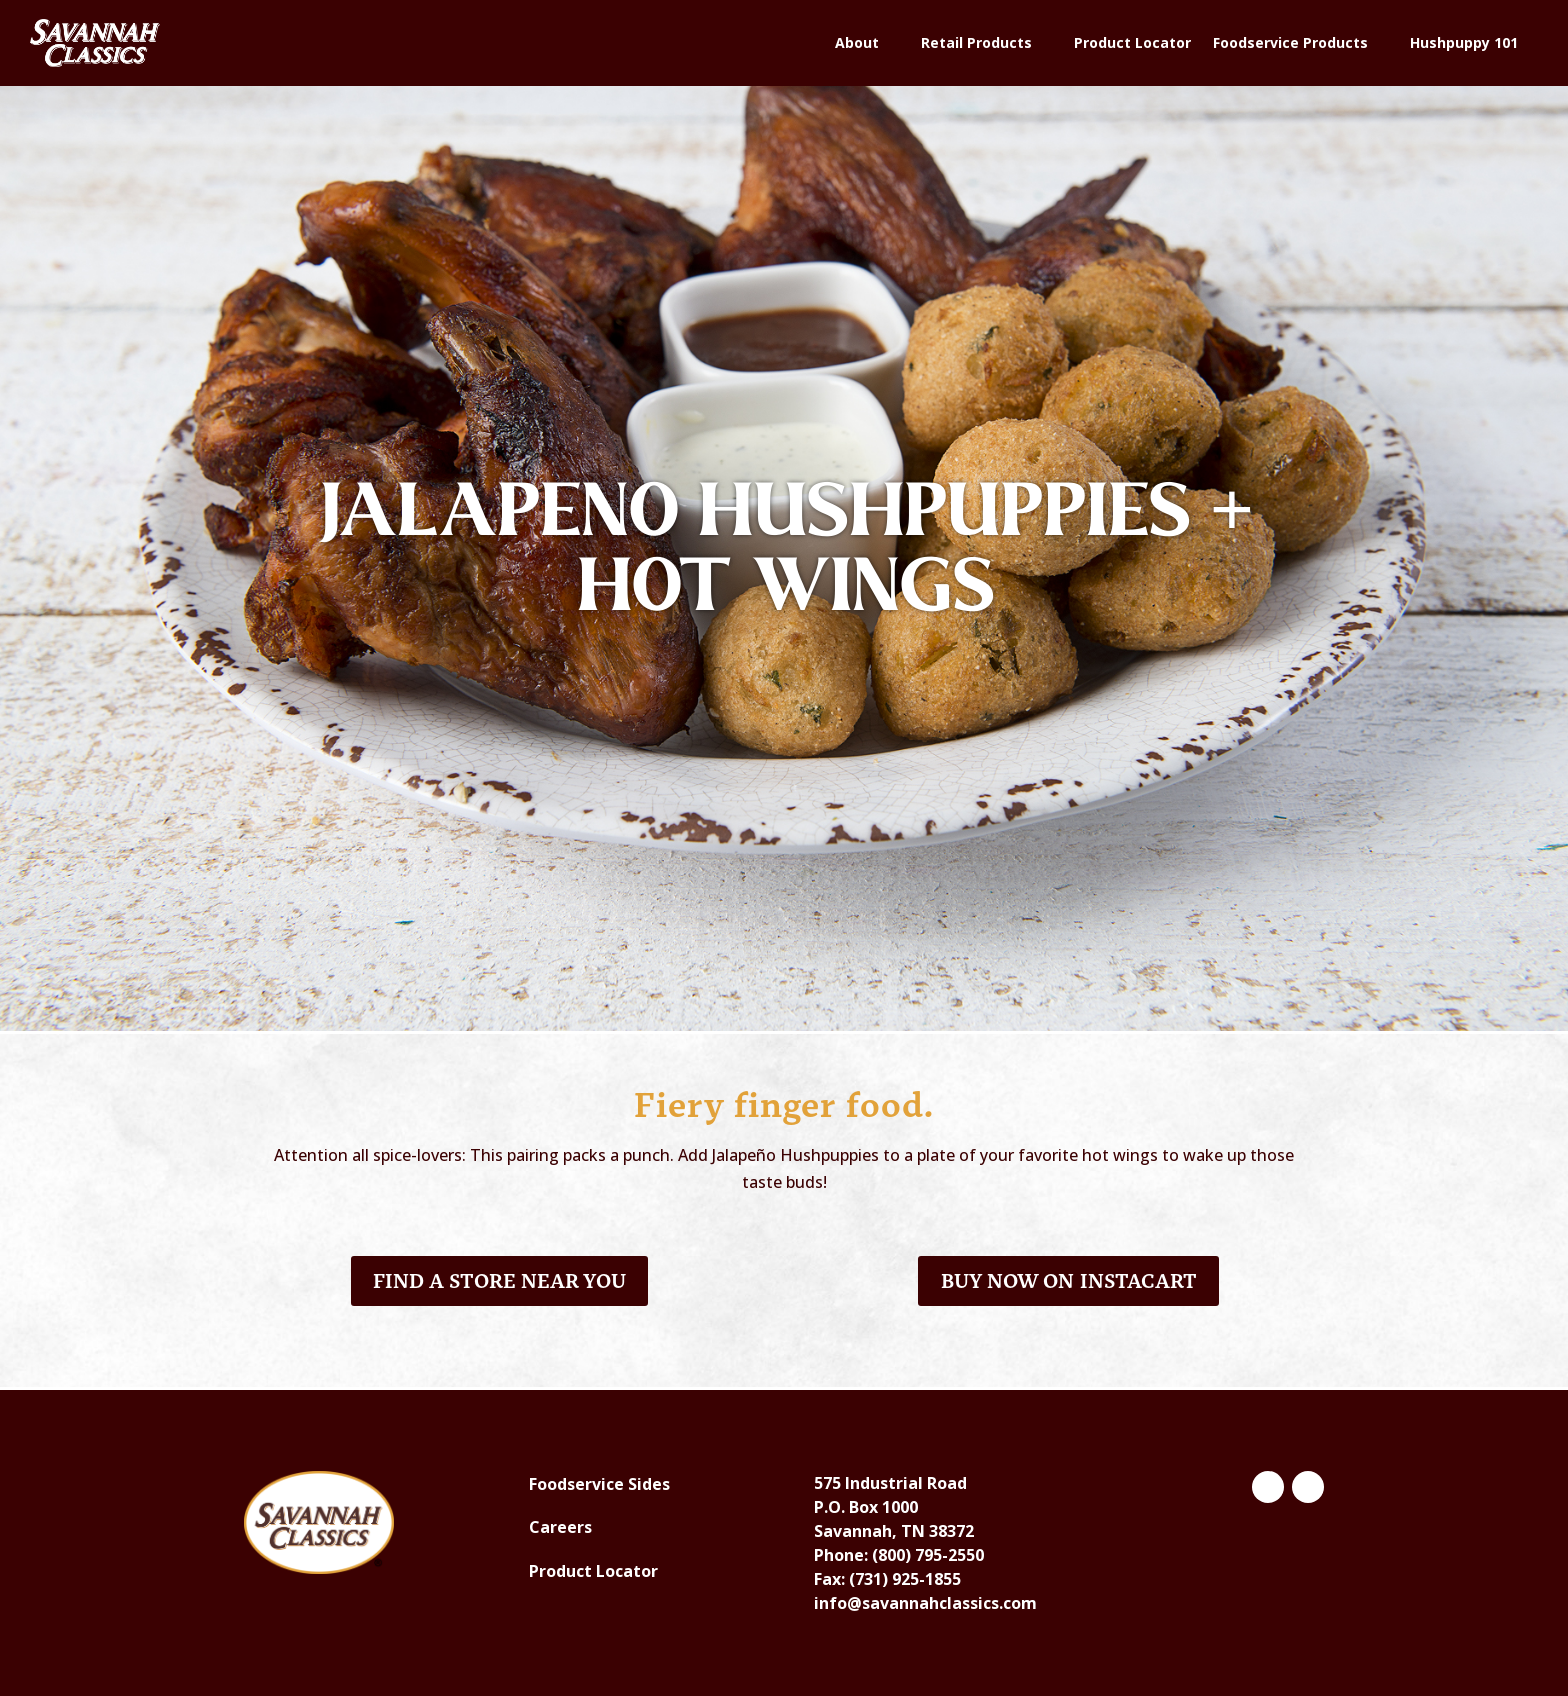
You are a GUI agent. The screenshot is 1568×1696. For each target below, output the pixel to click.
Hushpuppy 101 (1464, 42)
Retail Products (976, 42)
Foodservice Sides (599, 1484)
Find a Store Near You (499, 1281)
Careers (560, 1527)
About (857, 42)
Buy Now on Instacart (1069, 1281)
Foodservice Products (1290, 42)
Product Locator (1132, 42)
